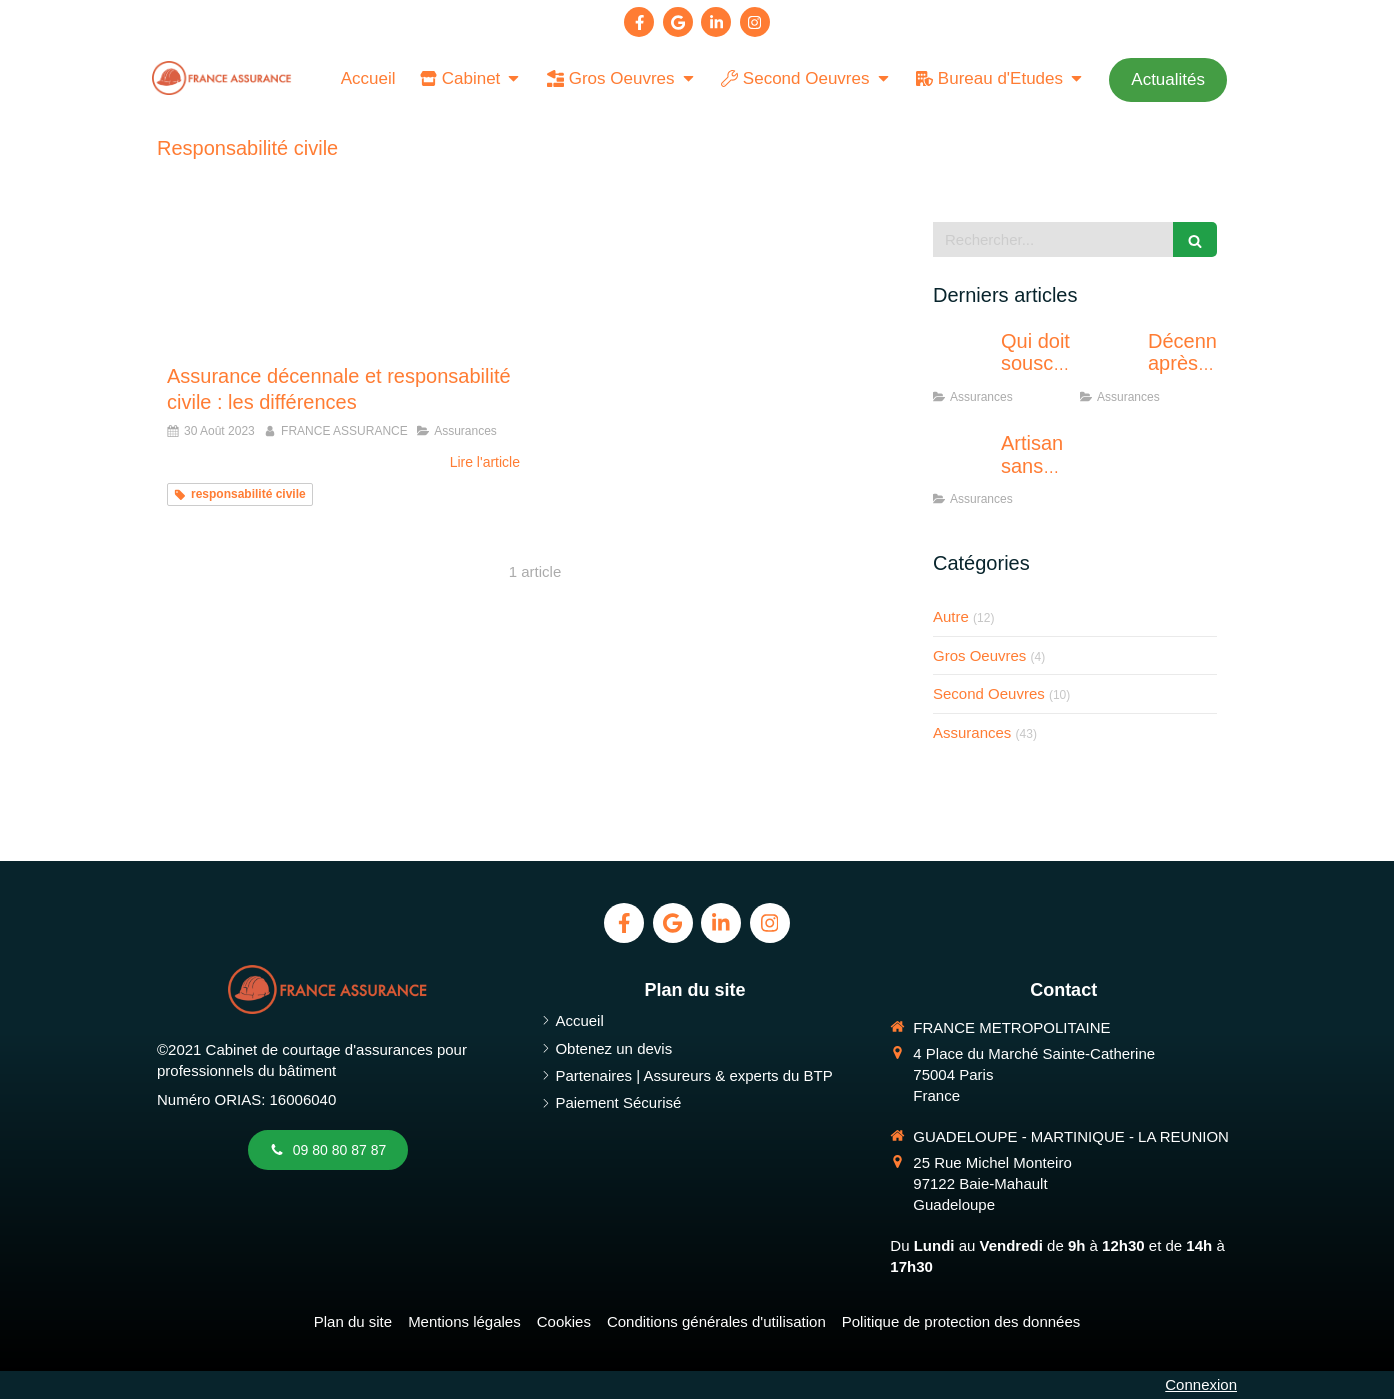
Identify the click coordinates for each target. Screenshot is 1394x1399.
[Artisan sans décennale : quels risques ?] (963, 463)
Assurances (972, 732)
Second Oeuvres (989, 693)
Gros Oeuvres (979, 655)
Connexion (1201, 1384)
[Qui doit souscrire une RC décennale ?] (963, 361)
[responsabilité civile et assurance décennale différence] (343, 282)
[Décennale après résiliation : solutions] (1110, 361)
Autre (951, 616)
